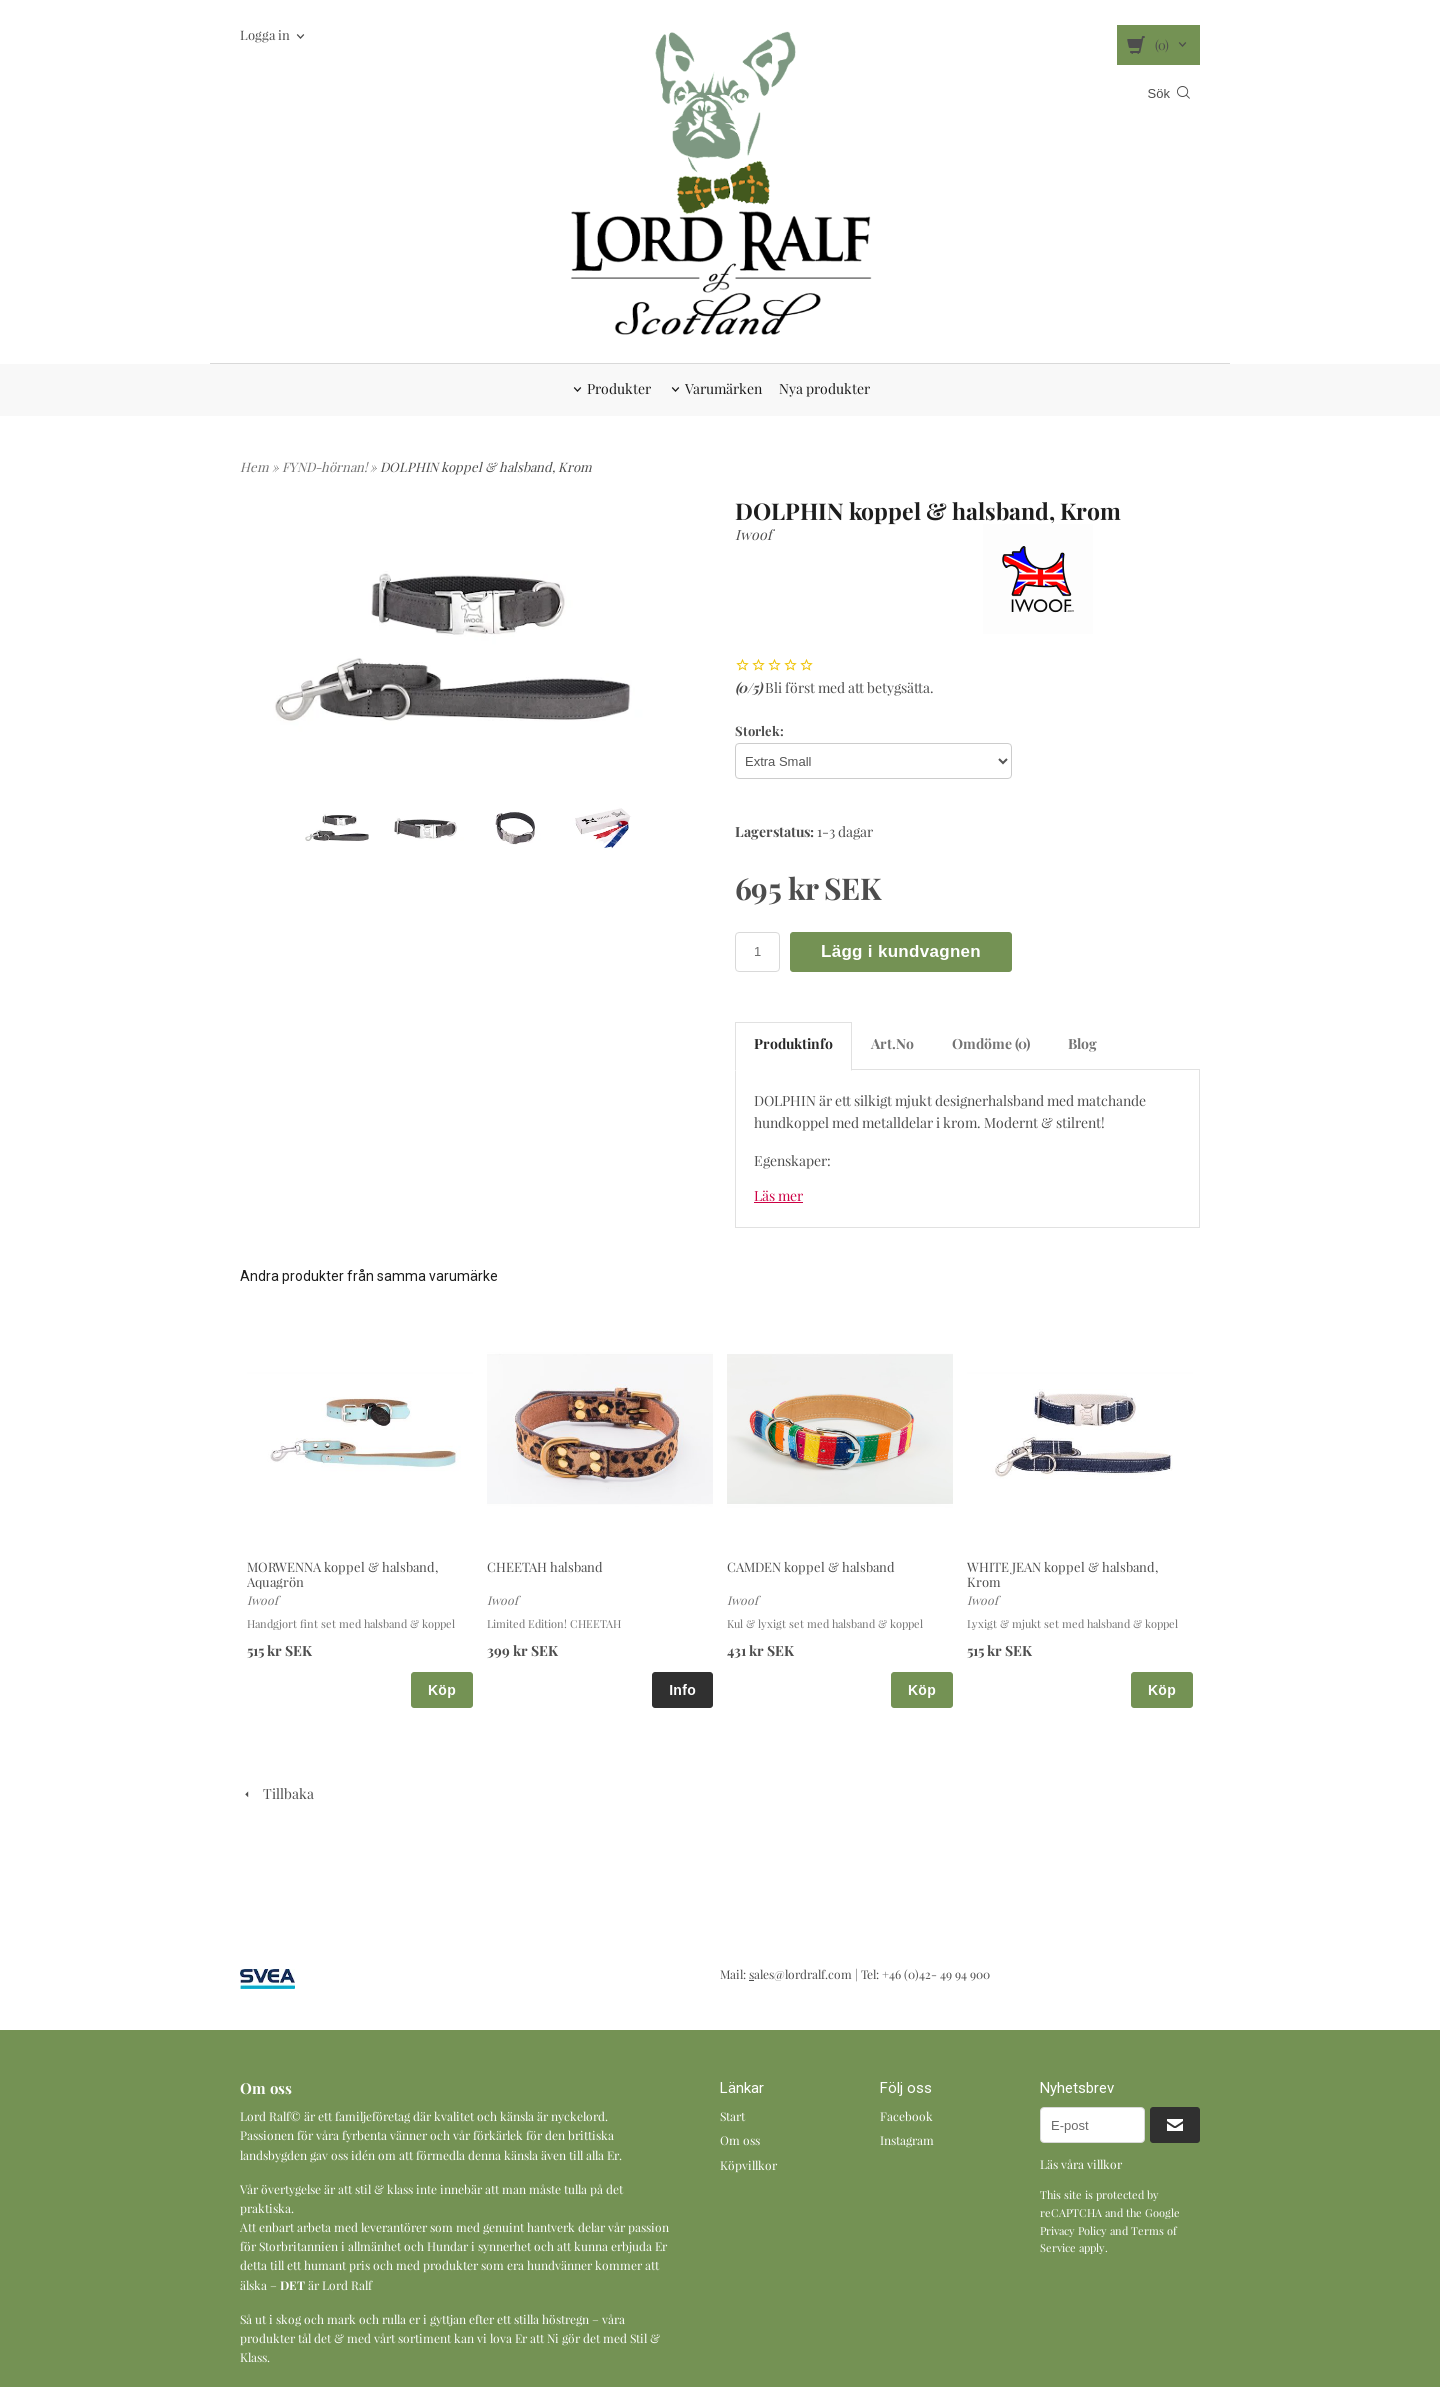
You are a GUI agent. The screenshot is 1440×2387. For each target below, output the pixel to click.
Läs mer (778, 1195)
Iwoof (753, 534)
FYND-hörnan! (326, 466)
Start (732, 2116)
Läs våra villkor (1081, 2164)
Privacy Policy (1073, 2230)
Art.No (892, 1043)
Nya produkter (824, 388)
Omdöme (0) (991, 1043)
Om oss (740, 2140)
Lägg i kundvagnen (901, 951)
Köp (442, 1690)
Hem (254, 466)
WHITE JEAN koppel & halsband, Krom (1062, 1574)
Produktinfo (793, 1043)
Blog (1082, 1043)
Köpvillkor (748, 2165)
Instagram (907, 2140)
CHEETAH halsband (545, 1566)
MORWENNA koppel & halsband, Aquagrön (342, 1574)
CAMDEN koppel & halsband (811, 1566)
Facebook (906, 2116)
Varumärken (723, 388)
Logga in (265, 34)
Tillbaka (277, 1793)
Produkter (619, 388)
